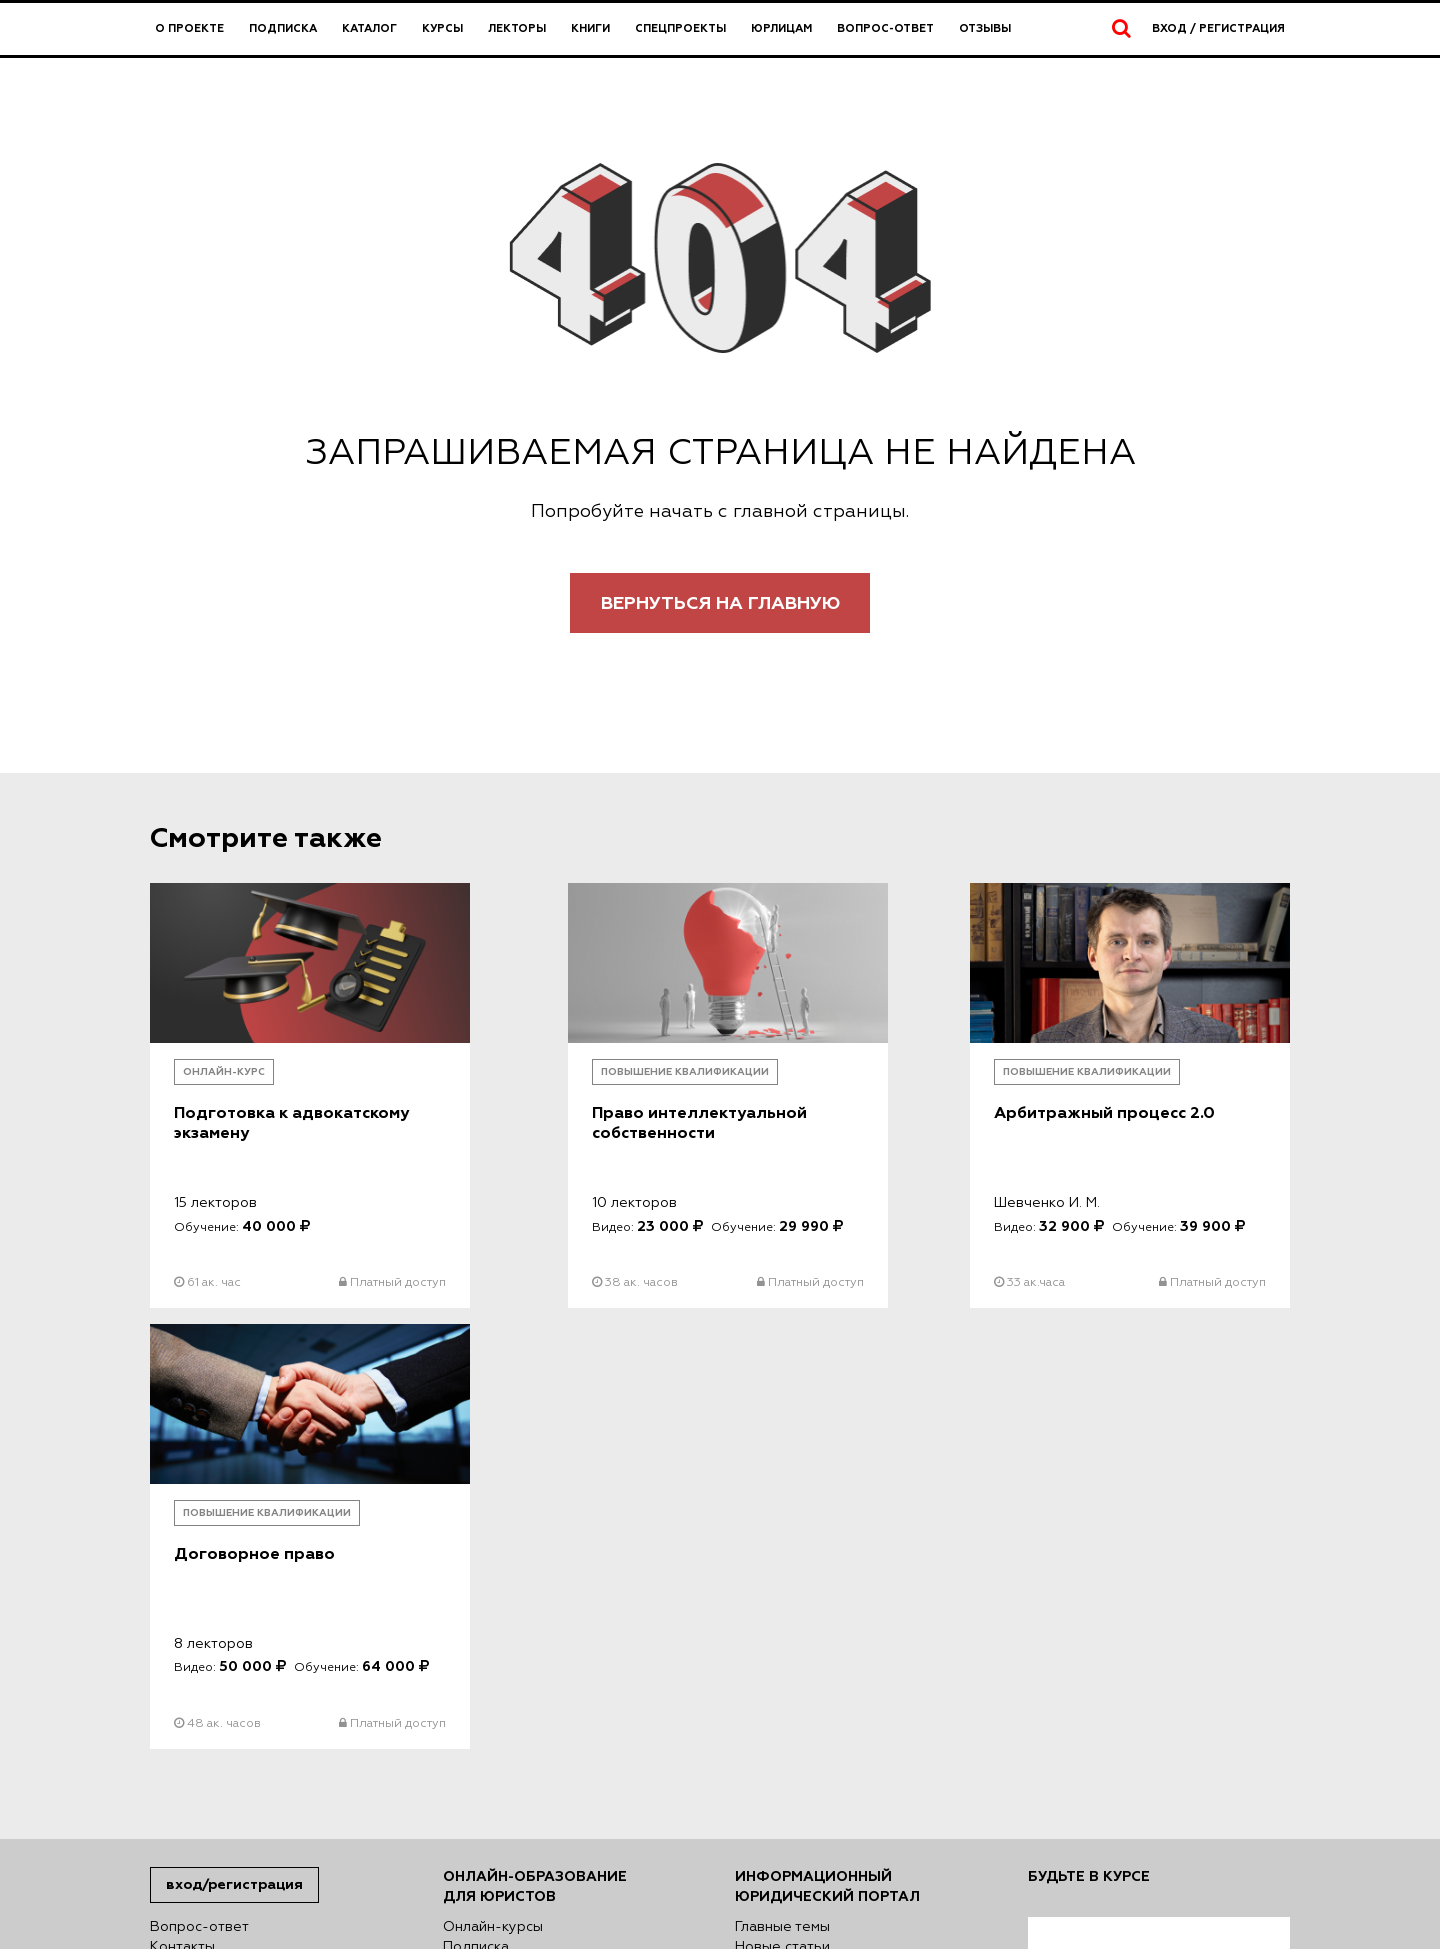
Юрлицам (781, 28)
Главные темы (782, 1501)
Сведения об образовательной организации (259, 1571)
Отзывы (985, 28)
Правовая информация (229, 1541)
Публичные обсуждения (819, 1541)
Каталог (369, 28)
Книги (590, 28)
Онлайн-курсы (493, 1501)
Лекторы (517, 28)
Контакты (182, 1521)
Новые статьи (782, 1521)
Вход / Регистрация (1218, 28)
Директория (485, 1641)
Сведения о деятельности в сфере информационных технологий (272, 1611)
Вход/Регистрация (234, 1458)
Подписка (283, 28)
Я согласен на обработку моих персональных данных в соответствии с (1157, 1577)
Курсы (442, 28)
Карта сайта (191, 1641)
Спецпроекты (680, 28)
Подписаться (1093, 1743)
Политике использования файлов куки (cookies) (549, 1841)
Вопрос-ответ (885, 28)
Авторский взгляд (797, 1561)
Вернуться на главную (720, 603)
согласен (1096, 1647)
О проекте (189, 28)
